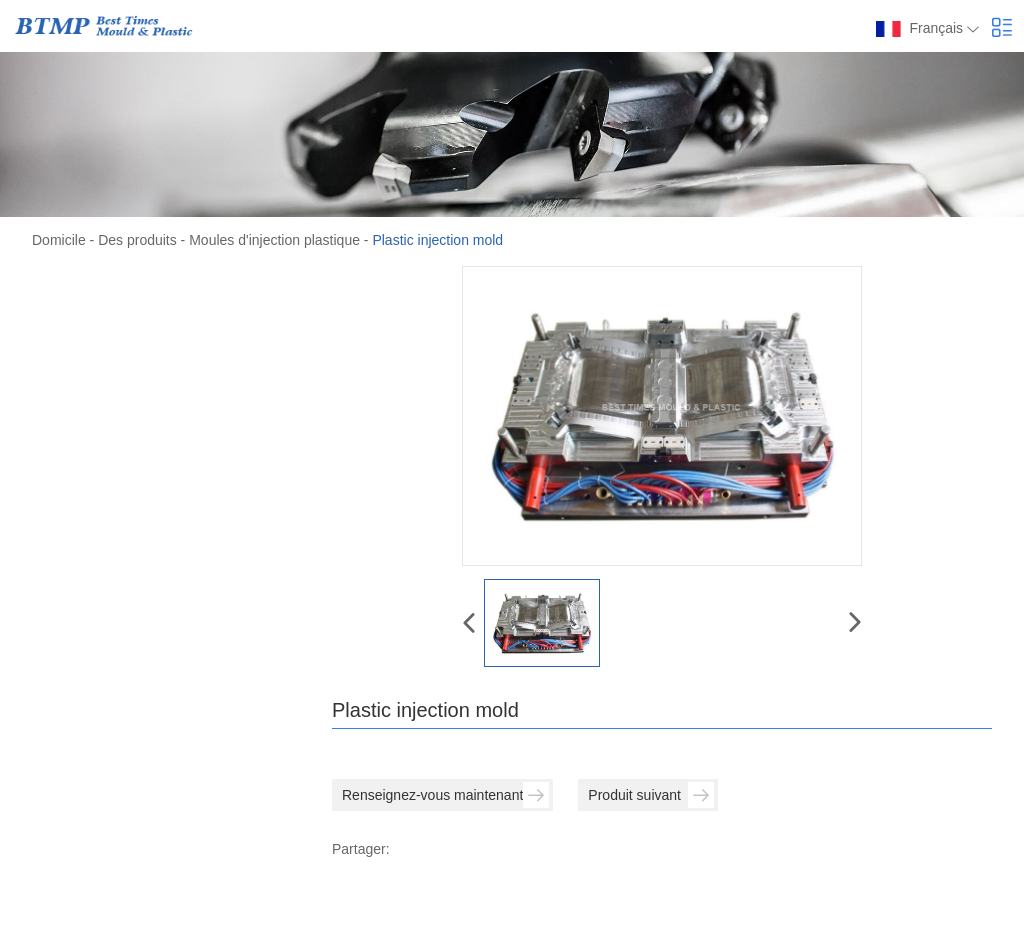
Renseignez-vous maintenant (445, 795)
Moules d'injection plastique (274, 240)
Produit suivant (651, 795)
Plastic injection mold (437, 240)
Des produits (137, 240)
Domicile (59, 240)
